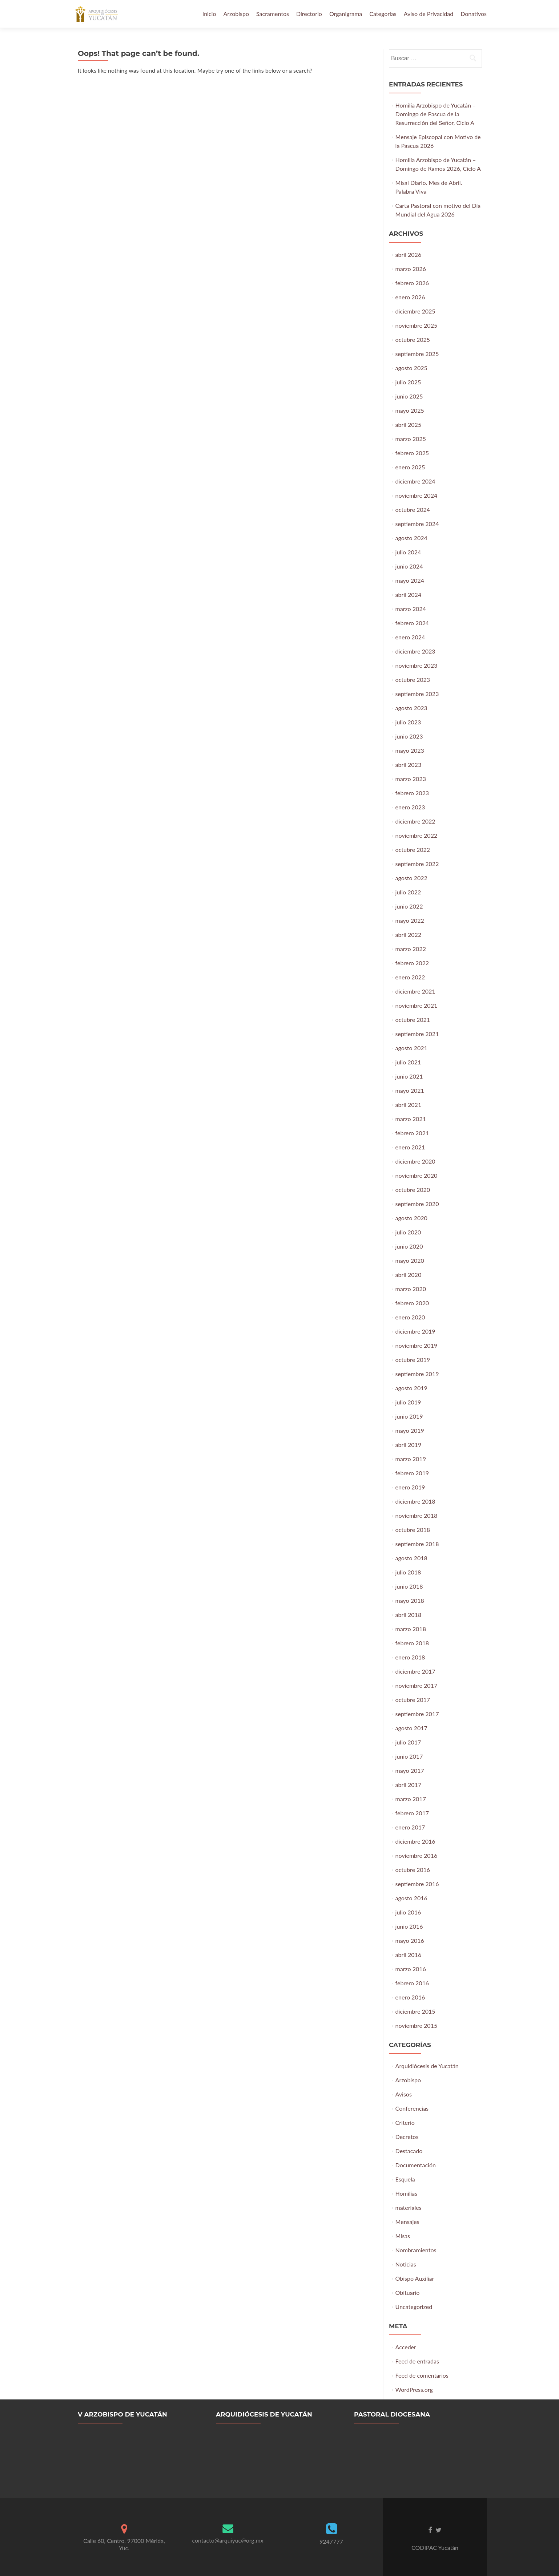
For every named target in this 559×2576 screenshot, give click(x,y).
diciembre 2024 (415, 481)
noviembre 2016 (416, 1855)
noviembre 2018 (416, 1515)
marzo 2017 (410, 1798)
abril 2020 (408, 1274)
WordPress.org (414, 2389)
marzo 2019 (410, 1458)
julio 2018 (408, 1572)
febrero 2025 (412, 452)
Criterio (405, 2122)
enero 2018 (410, 1657)
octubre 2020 (412, 1189)
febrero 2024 (412, 622)
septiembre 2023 (417, 693)
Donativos (474, 13)
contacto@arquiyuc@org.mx (227, 2540)
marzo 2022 (410, 948)
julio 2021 (408, 1062)
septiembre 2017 (417, 1713)
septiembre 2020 (417, 1203)
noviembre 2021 (416, 1005)
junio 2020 (409, 1246)
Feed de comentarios (422, 2375)
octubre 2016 (412, 1869)
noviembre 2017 (416, 1685)
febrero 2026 (412, 282)
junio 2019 (409, 1416)
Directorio (309, 13)
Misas (402, 2235)
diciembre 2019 (415, 1331)
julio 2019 (408, 1402)
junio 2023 (409, 736)
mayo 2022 (409, 920)
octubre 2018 (412, 1529)
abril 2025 (408, 424)
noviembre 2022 (416, 835)
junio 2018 (409, 1586)
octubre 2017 (412, 1699)
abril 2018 (408, 1614)
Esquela (405, 2179)
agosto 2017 (411, 1727)
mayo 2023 (409, 750)
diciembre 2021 (415, 991)
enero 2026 (410, 297)
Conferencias (412, 2108)
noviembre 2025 (416, 325)
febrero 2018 (412, 1642)
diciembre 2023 (415, 651)
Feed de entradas (417, 2361)
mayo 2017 (409, 1770)
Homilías (406, 2193)
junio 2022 (409, 906)
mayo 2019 (409, 1430)
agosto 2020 (411, 1217)
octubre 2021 (412, 1019)
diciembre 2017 (415, 1671)
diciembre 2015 (415, 2011)
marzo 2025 (410, 438)
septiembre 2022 (417, 863)
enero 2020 (410, 1317)
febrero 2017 (412, 1812)
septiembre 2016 (417, 1883)
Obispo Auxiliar (414, 2278)
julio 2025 (408, 382)
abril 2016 (408, 1954)
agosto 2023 (411, 707)
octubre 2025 (412, 339)
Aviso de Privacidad (428, 13)
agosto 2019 (411, 1387)
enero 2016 (410, 1997)
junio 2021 (409, 1076)
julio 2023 (408, 722)
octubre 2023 (412, 679)
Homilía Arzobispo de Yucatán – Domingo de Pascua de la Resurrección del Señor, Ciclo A (435, 114)
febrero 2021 (412, 1132)
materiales (408, 2207)
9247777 (331, 2541)
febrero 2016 (412, 1982)
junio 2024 (409, 566)
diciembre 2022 (415, 821)
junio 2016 (409, 1926)
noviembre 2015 (416, 2025)
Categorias (383, 13)
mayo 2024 (409, 580)
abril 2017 (408, 1784)
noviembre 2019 (416, 1345)
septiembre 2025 (417, 353)
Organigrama (345, 13)
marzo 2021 (410, 1118)
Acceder (405, 2347)
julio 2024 (408, 552)
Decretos (407, 2136)
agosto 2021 (411, 1047)
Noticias (405, 2264)
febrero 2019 (412, 1472)
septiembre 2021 (417, 1033)
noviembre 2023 (416, 665)
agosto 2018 (411, 1557)
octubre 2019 (412, 1359)
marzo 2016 (410, 1968)
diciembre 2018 (415, 1501)
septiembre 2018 (417, 1543)
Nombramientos (416, 2250)
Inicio (209, 13)
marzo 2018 (410, 1628)
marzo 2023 (410, 778)
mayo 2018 (409, 1600)
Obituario (407, 2292)
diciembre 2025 (415, 311)
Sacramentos (272, 13)
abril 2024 (408, 594)
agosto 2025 (411, 367)
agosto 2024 (411, 537)
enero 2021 (410, 1147)
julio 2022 (408, 892)
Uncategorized (414, 2306)
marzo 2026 (410, 268)
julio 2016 (408, 1912)
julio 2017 (408, 1742)
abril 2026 (408, 254)
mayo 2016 (409, 1940)
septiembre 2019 (417, 1373)
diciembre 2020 (415, 1161)
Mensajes (407, 2221)
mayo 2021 (409, 1090)
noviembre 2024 (416, 495)
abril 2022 (408, 934)
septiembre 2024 (417, 523)
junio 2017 (409, 1756)
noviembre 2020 (416, 1175)
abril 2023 (408, 764)
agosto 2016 (411, 1897)
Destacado (409, 2150)
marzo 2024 (410, 608)
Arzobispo (236, 13)
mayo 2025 (409, 410)
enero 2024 (410, 637)
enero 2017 (410, 1827)
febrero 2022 (412, 962)
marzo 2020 (410, 1288)
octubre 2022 (412, 849)
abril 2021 (408, 1104)
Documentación (415, 2165)
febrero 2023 (412, 792)
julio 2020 (408, 1232)
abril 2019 (408, 1444)
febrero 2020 (412, 1302)
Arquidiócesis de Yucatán (427, 2065)
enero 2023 (410, 807)
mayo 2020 (409, 1260)
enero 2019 (410, 1487)
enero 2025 (410, 467)
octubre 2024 (412, 509)
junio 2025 (409, 396)
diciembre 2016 (415, 1841)
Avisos (403, 2094)
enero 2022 (410, 977)
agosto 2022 (411, 877)
